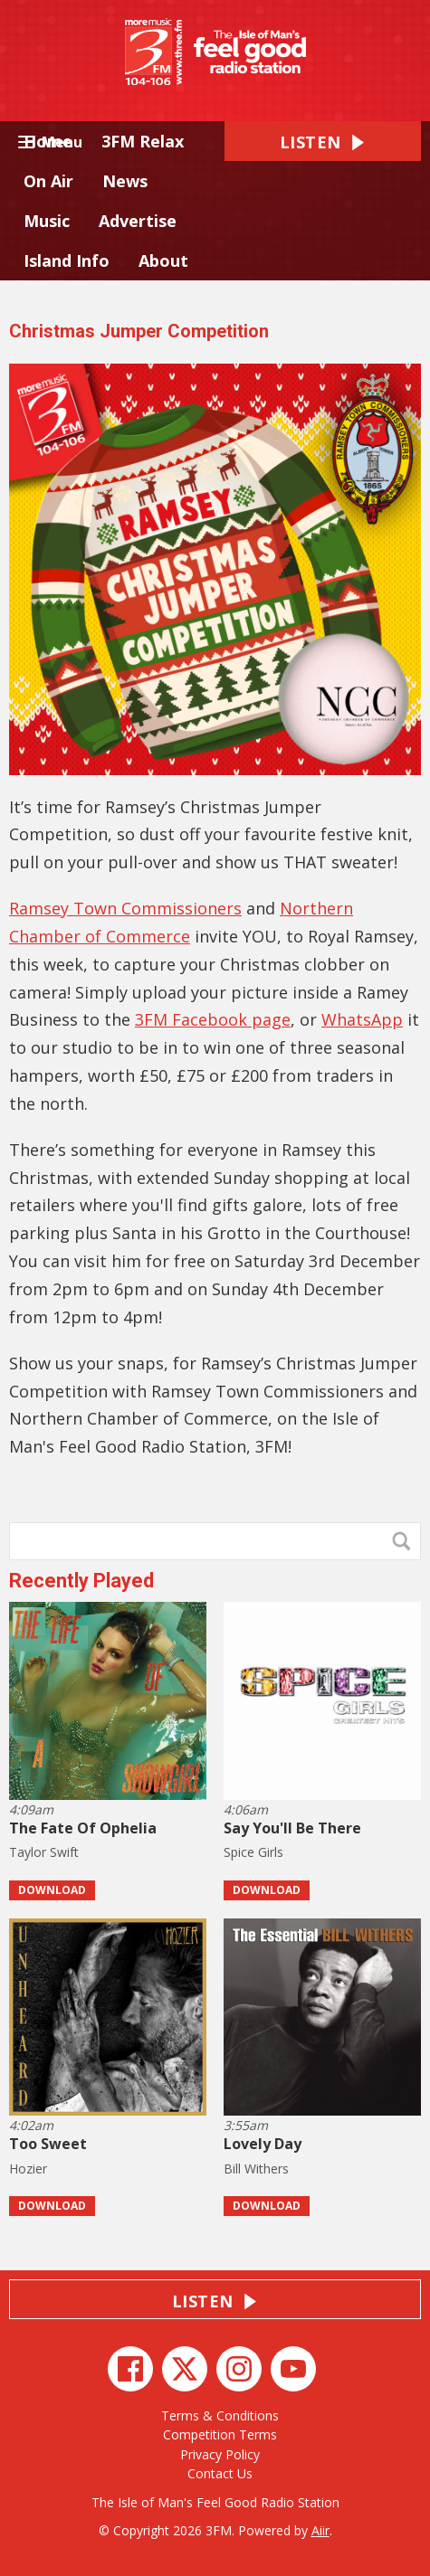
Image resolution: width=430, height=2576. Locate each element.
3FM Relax (142, 141)
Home (48, 141)
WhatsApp (362, 1019)
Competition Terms (220, 2434)
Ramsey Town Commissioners (125, 908)
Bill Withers (256, 2168)
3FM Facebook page (213, 1019)
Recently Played (81, 1580)
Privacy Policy (220, 2454)
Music (47, 221)
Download (52, 1890)
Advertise (138, 221)
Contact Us (220, 2473)
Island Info (67, 260)
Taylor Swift (44, 1852)
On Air (48, 181)
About (163, 260)
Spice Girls (253, 1852)
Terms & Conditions (220, 2415)
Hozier (28, 2168)
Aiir (320, 2530)
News (125, 181)
